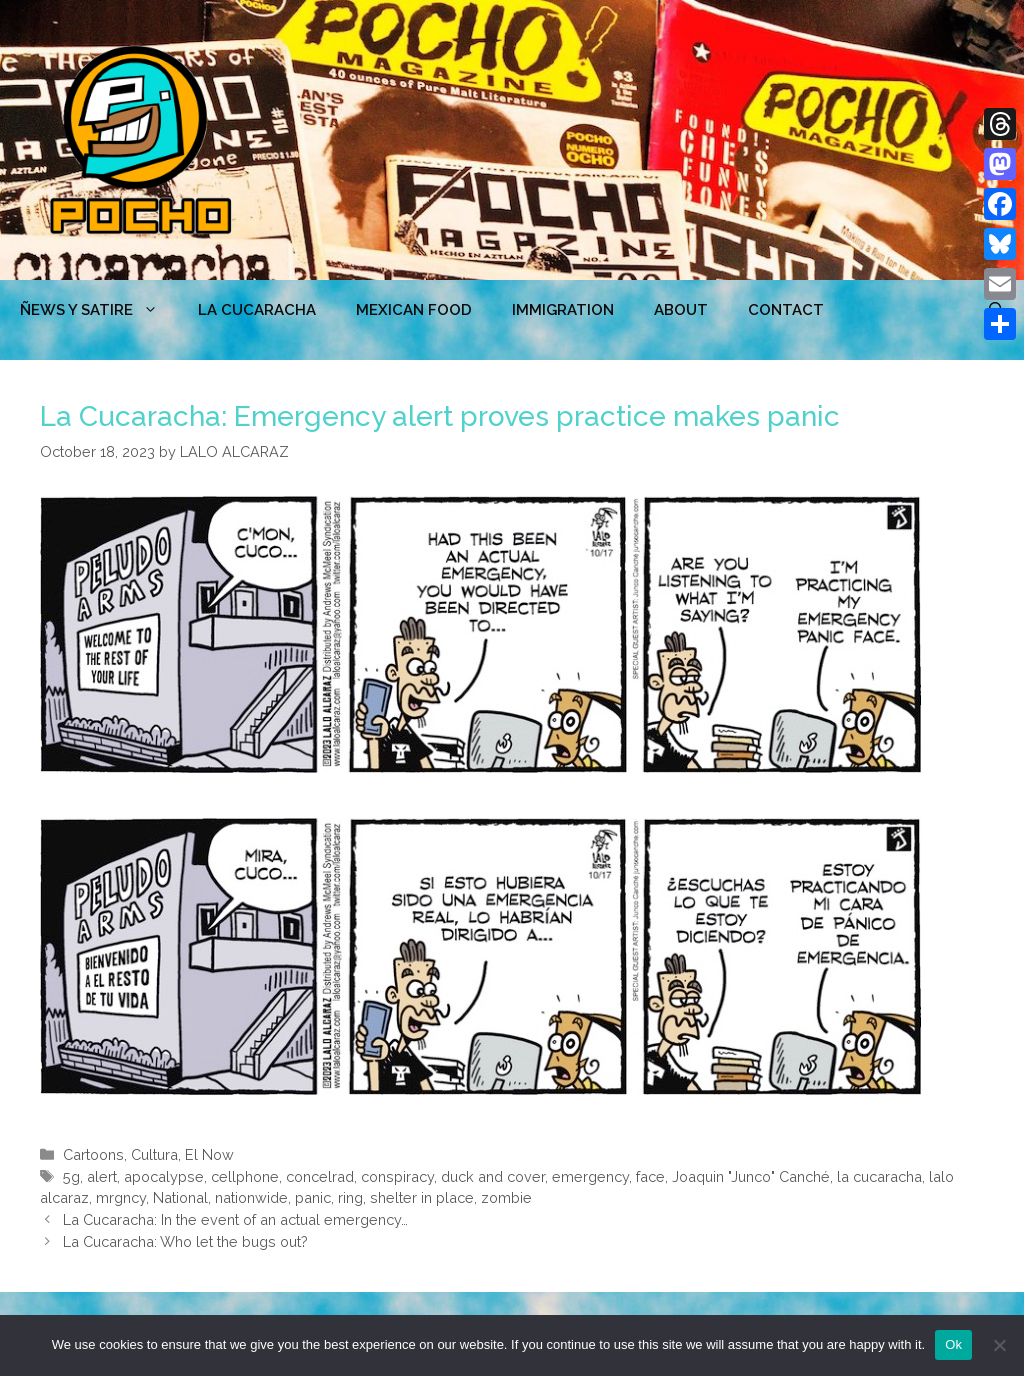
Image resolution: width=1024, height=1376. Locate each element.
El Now (209, 1154)
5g (71, 1176)
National (180, 1197)
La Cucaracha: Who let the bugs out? (185, 1241)
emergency (590, 1176)
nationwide (251, 1197)
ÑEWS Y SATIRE (99, 310)
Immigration (563, 310)
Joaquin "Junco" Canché (751, 1176)
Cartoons (93, 1154)
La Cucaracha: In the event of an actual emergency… (235, 1219)
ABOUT (681, 310)
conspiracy (397, 1176)
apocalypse (164, 1176)
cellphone (245, 1176)
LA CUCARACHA (257, 310)
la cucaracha (879, 1176)
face (650, 1176)
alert (102, 1176)
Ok (953, 1344)
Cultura (154, 1154)
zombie (506, 1197)
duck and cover (493, 1176)
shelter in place (422, 1197)
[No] (999, 1345)
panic (313, 1197)
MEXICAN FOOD (414, 310)
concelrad (320, 1176)
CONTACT (786, 310)
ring (350, 1197)
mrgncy (121, 1197)
